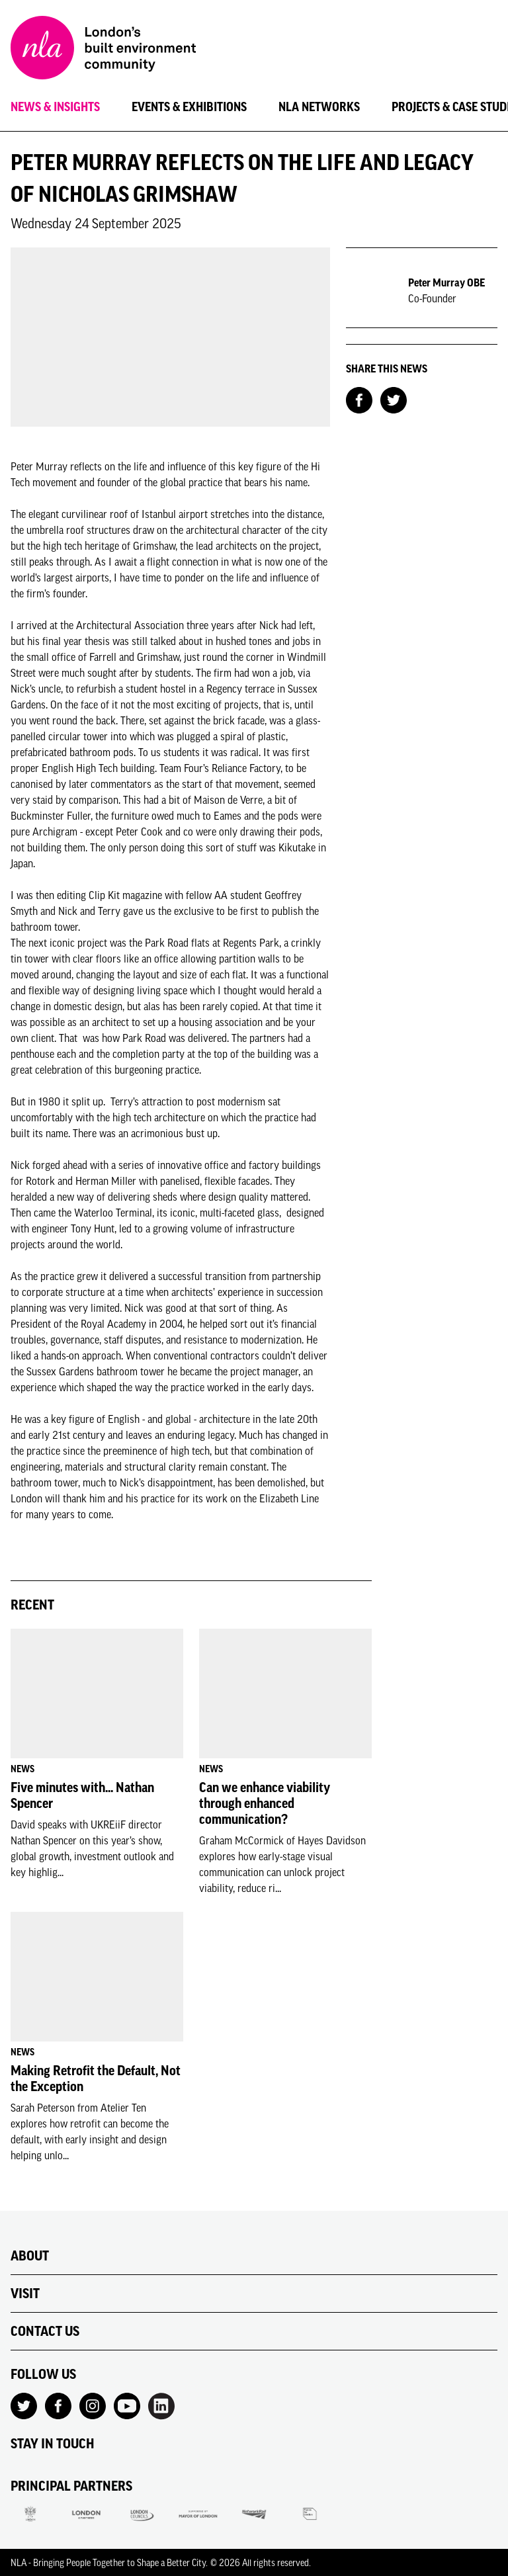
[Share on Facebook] (359, 399)
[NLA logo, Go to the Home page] (103, 49)
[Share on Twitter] (393, 399)
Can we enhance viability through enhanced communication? (264, 1803)
